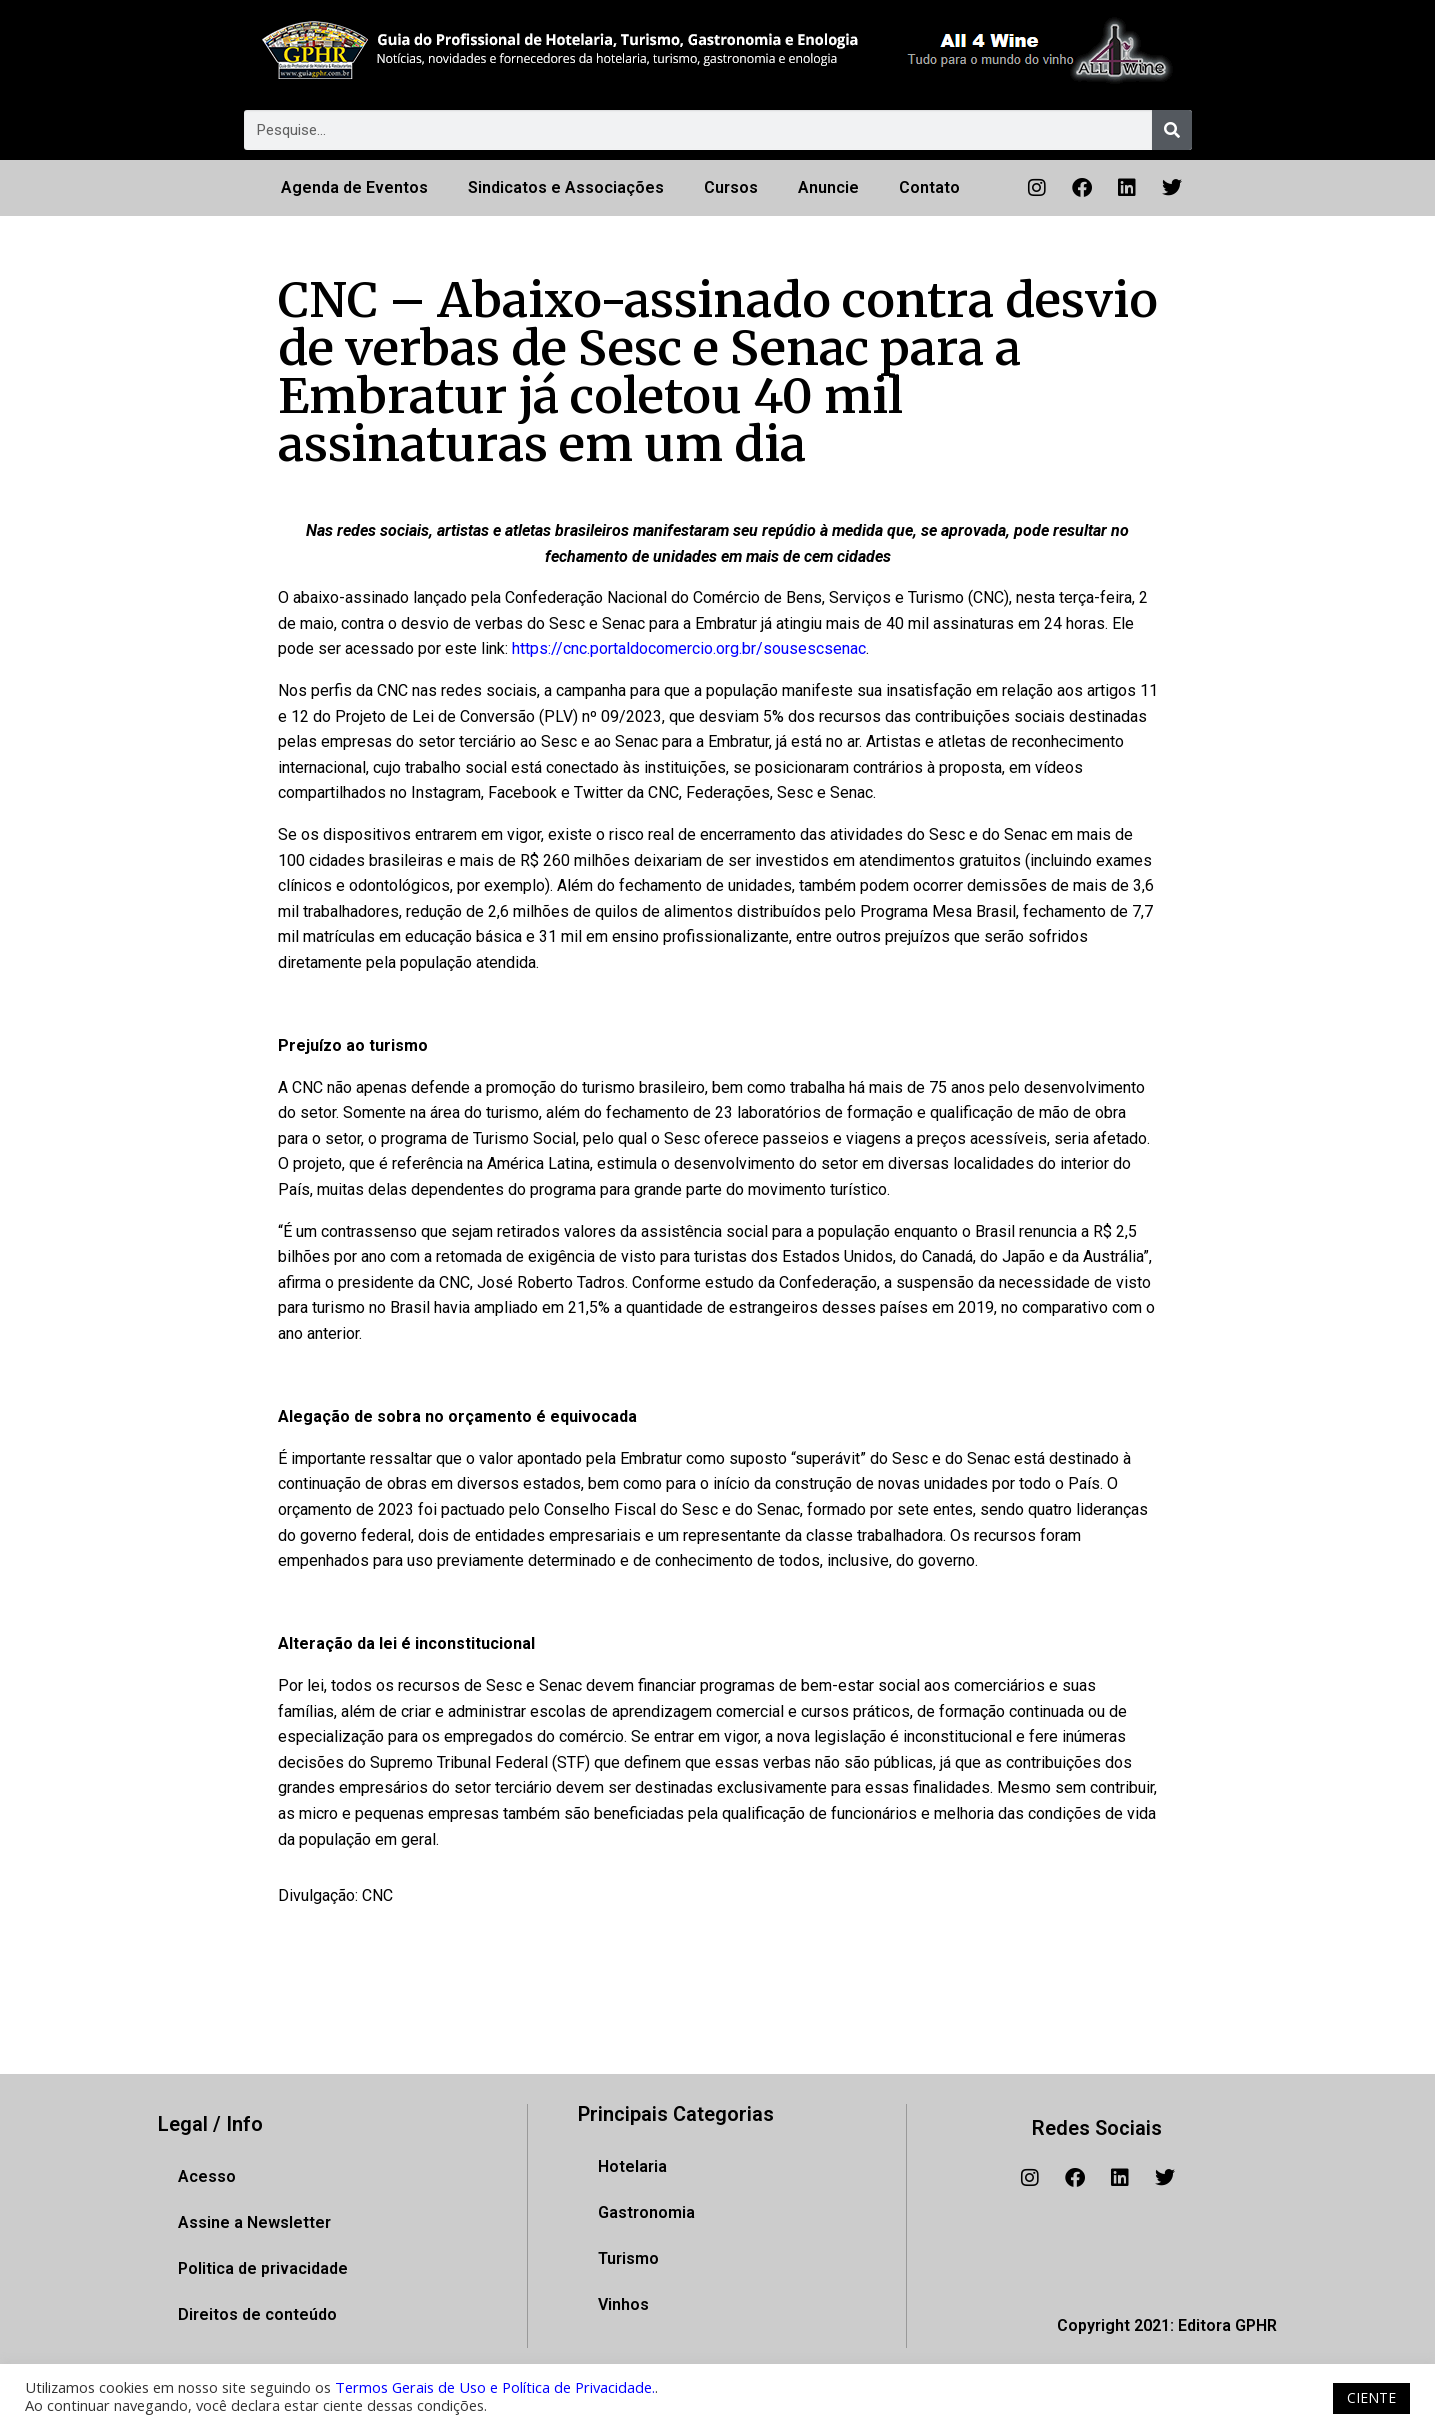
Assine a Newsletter (254, 2222)
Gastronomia (646, 2212)
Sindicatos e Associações (566, 187)
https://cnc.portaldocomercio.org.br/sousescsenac (689, 648)
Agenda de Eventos (354, 187)
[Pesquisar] (1172, 130)
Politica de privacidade (263, 2268)
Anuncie (828, 187)
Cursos (731, 187)
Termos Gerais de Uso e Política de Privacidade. (495, 2387)
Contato (929, 187)
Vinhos (623, 2304)
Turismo (628, 2258)
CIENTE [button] (1371, 2397)
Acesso (207, 2176)
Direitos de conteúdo (257, 2314)
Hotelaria (632, 2166)
